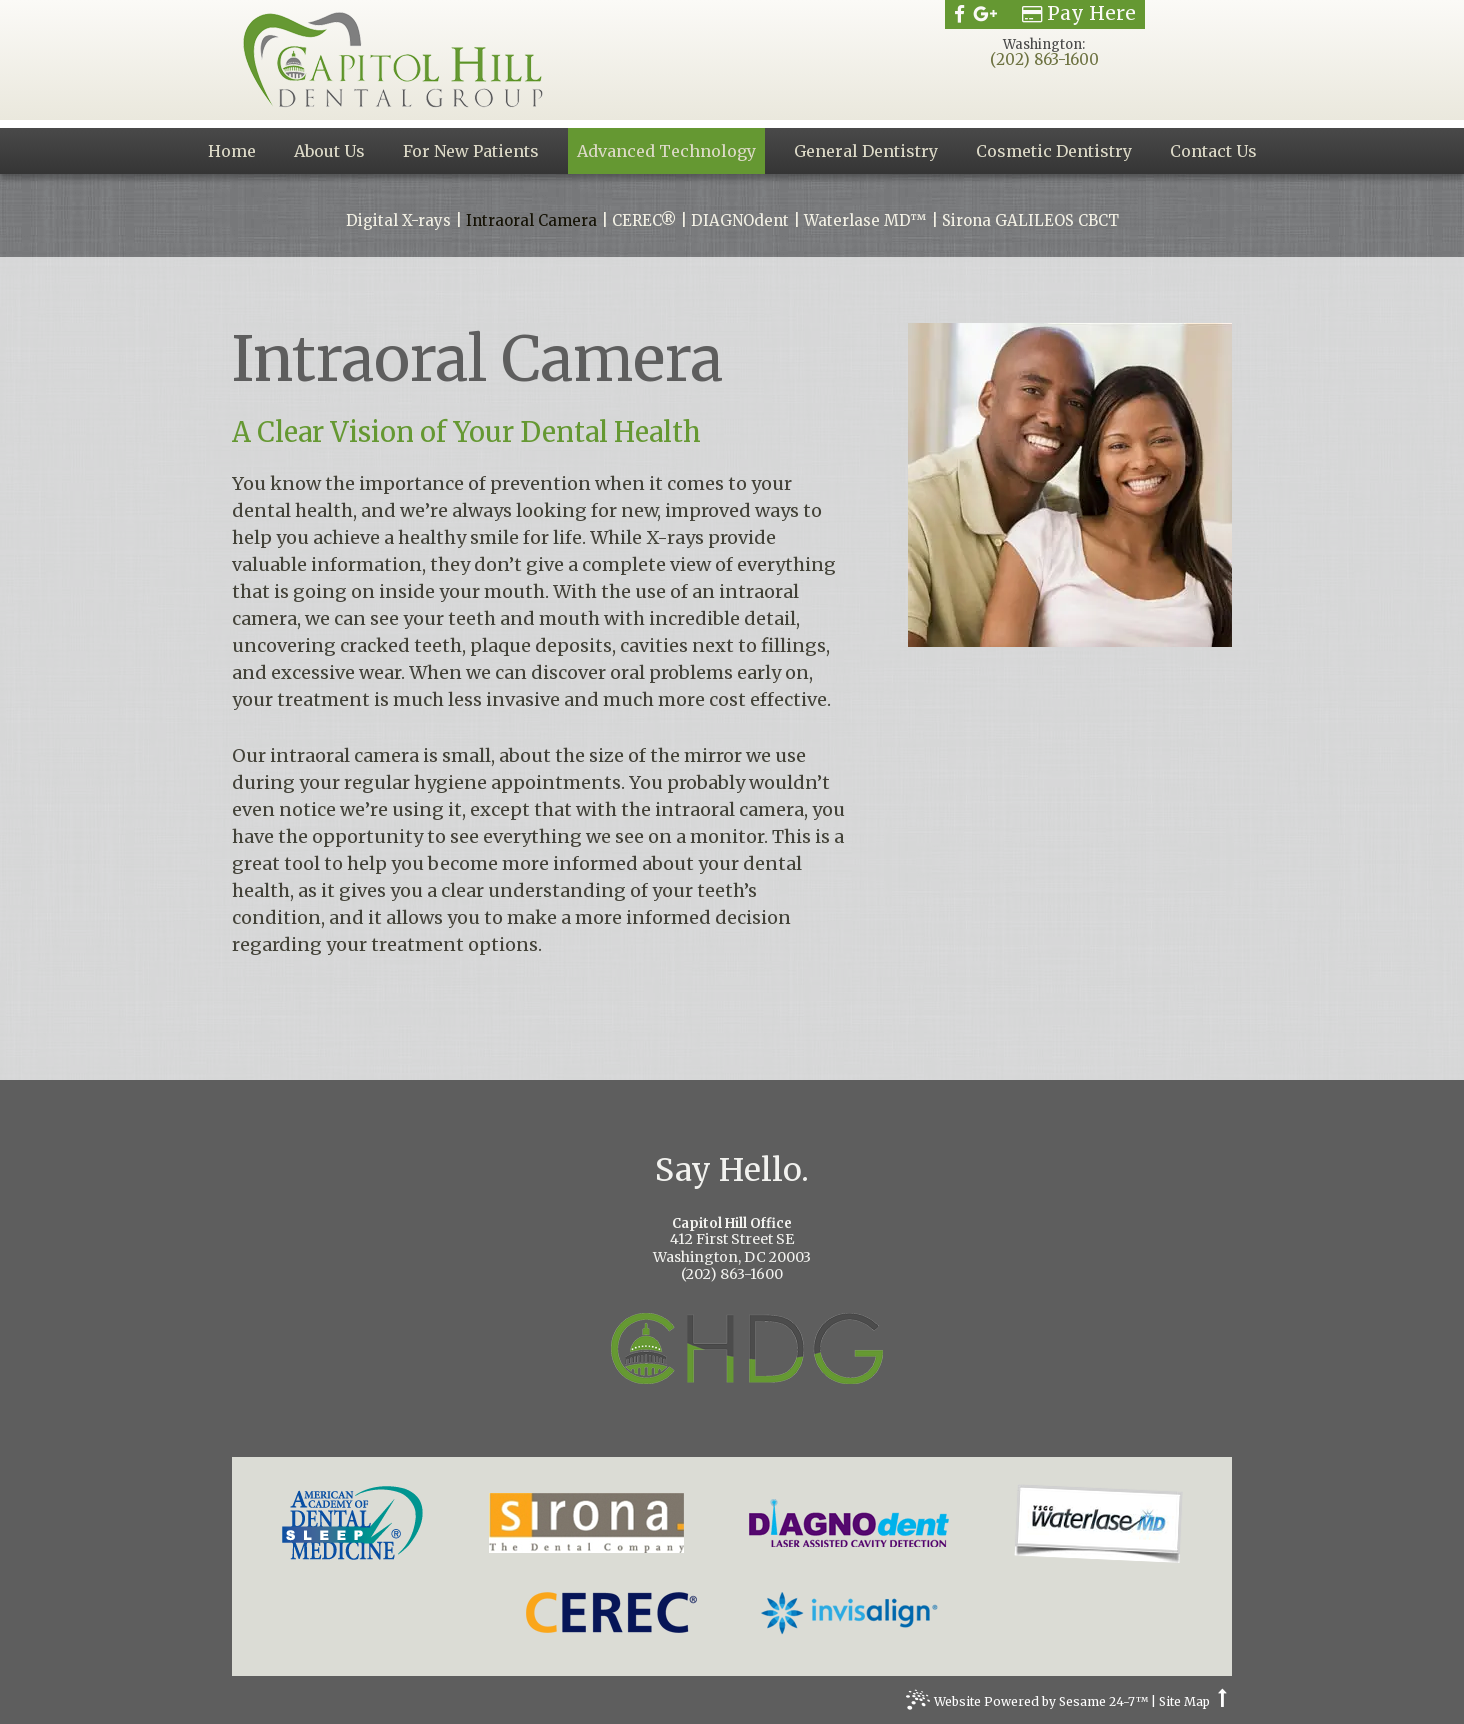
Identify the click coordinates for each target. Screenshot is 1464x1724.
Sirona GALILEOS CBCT (1030, 221)
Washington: (1044, 44)
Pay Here (1079, 14)
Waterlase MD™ (865, 221)
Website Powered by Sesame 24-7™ (1027, 1704)
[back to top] (1222, 1702)
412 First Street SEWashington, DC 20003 (732, 1241)
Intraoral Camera (531, 221)
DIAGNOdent (740, 221)
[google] (985, 14)
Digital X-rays (398, 221)
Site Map (1184, 1702)
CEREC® (644, 221)
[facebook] (959, 14)
